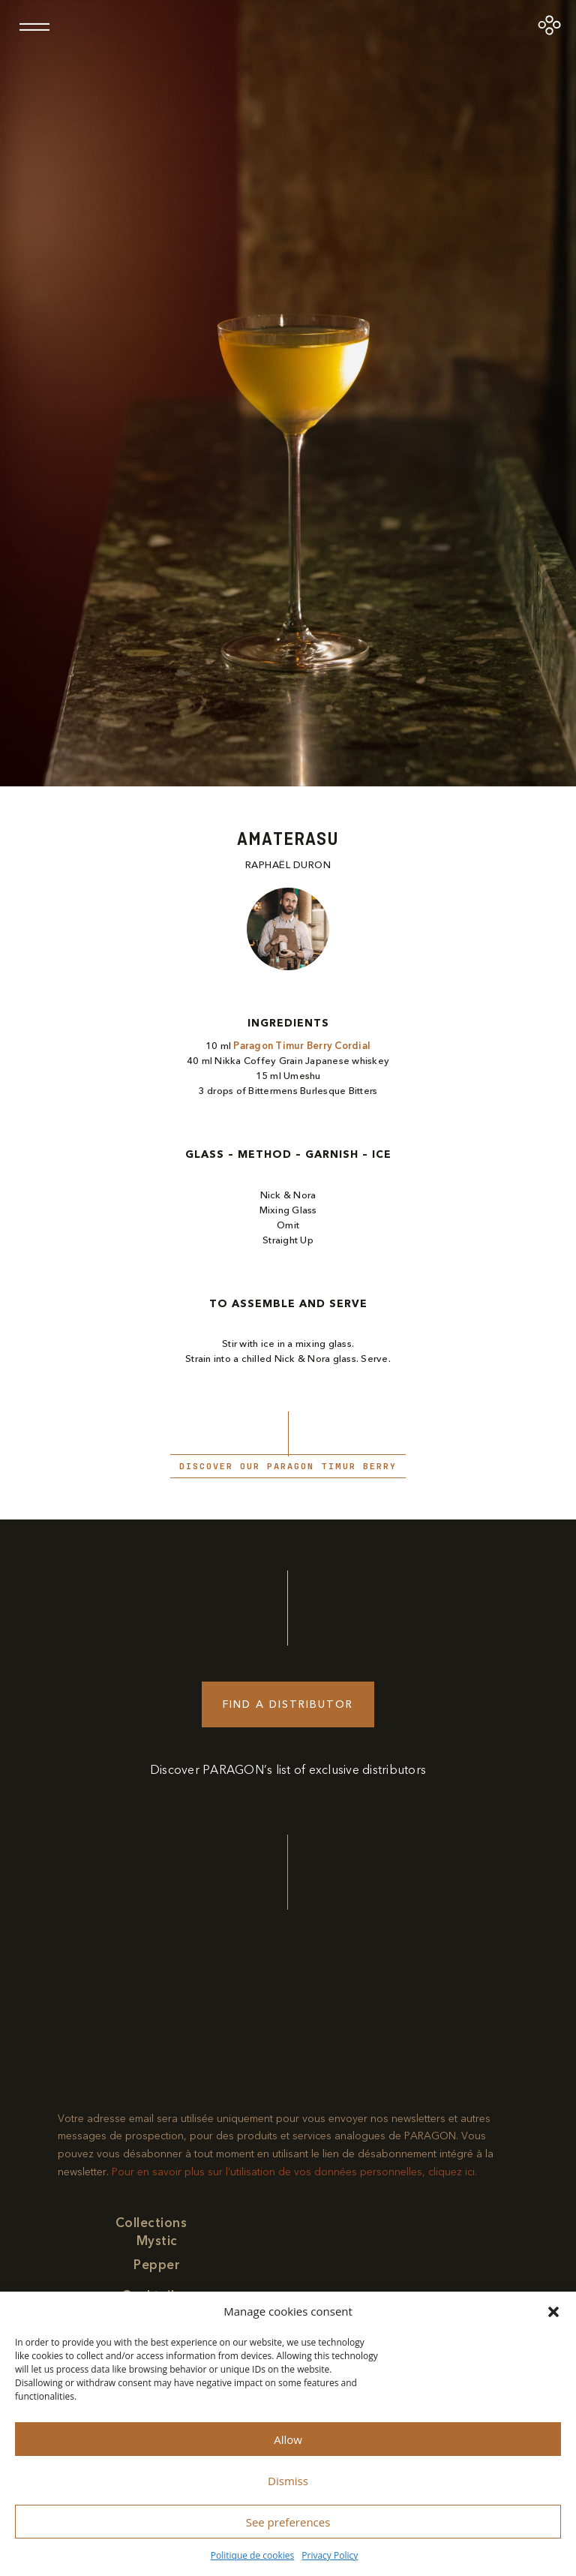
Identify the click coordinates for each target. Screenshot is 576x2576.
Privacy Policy (330, 2555)
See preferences (288, 2521)
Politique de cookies (253, 2555)
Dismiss (288, 2480)
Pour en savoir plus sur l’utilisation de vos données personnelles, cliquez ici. (294, 2172)
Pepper (157, 2265)
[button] (553, 2311)
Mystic (157, 2241)
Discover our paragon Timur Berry (288, 1466)
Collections (152, 2223)
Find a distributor (288, 1704)
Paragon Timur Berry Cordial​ (301, 1046)
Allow (288, 2439)
